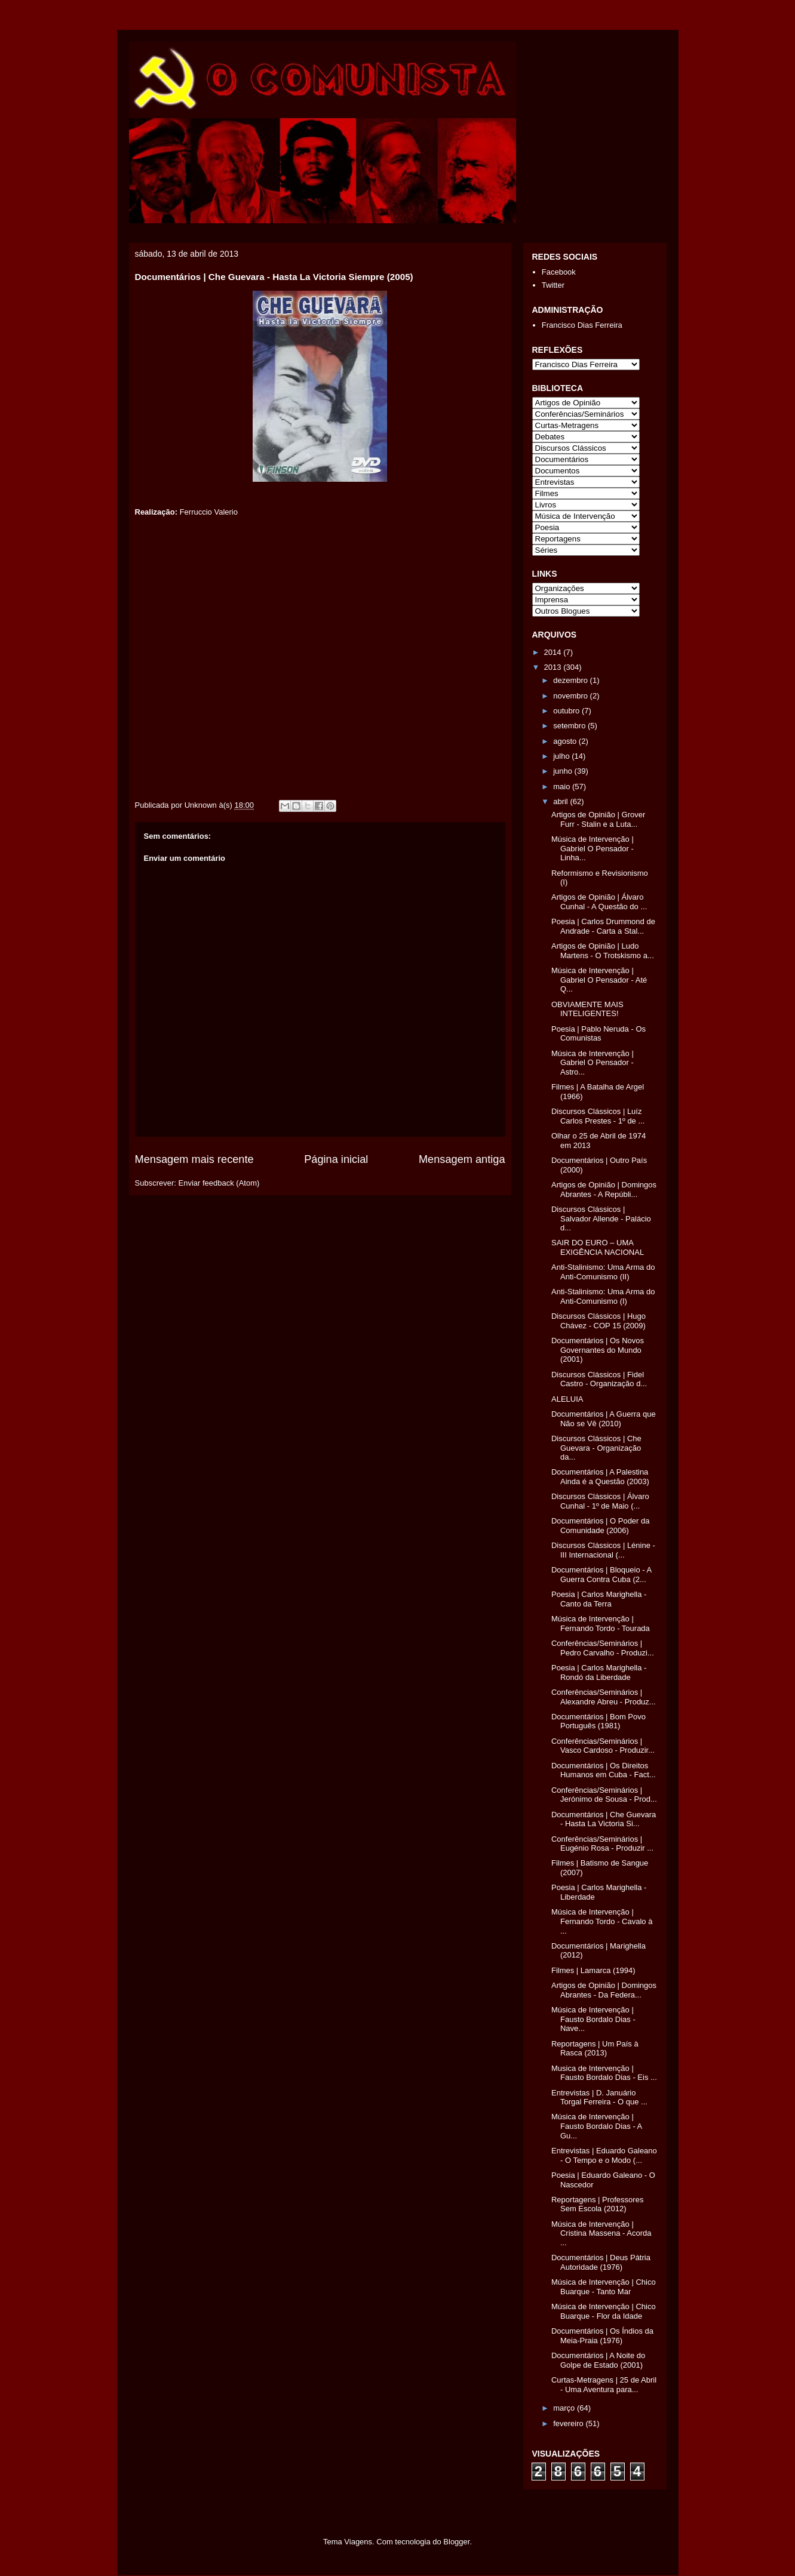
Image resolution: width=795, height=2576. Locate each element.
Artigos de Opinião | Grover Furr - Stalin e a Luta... (598, 819)
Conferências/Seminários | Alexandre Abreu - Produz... (603, 1697)
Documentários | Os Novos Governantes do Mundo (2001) (597, 1350)
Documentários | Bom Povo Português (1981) (598, 1721)
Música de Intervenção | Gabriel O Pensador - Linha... (592, 848)
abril (561, 801)
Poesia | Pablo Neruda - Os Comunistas (598, 1033)
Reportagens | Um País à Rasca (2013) (595, 2048)
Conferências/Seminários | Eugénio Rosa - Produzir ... (602, 1844)
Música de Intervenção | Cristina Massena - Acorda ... (601, 2233)
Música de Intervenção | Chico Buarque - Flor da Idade (603, 2311)
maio (562, 786)
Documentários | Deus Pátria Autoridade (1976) (600, 2262)
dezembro (571, 680)
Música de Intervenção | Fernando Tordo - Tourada (600, 1623)
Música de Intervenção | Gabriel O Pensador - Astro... (592, 1062)
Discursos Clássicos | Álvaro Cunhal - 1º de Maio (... (600, 1501)
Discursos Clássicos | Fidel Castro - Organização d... (599, 1379)
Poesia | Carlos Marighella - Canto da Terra (598, 1599)
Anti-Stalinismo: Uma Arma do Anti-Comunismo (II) (603, 1272)
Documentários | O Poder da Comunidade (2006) (600, 1525)
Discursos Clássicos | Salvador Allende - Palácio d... (601, 1218)
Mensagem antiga (462, 1159)
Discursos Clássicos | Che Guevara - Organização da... (596, 1447)
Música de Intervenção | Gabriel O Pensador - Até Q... (599, 979)
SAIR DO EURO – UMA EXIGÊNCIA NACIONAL (597, 1247)
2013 (554, 667)
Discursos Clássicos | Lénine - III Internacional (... (603, 1550)
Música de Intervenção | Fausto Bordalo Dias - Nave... (593, 2019)
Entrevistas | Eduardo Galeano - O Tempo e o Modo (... (604, 2155)
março (565, 2407)
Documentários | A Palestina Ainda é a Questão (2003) (600, 1476)
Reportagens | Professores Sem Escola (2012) (597, 2204)
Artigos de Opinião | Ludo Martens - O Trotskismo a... (602, 950)
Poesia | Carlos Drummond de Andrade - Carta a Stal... (603, 926)
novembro (571, 695)
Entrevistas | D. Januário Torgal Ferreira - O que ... (599, 2097)
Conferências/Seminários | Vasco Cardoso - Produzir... (603, 1746)
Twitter (553, 285)
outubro (567, 710)
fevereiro (569, 2423)
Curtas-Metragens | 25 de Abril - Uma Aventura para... (603, 2384)
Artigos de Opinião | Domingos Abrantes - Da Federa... (603, 1990)
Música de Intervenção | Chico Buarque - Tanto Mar (603, 2287)
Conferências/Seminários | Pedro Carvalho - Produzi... (602, 1648)
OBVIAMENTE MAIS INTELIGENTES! (587, 1009)
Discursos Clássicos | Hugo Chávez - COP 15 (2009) (598, 1321)
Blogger (456, 2541)
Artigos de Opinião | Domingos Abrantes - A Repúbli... (603, 1189)
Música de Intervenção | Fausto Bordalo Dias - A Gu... (596, 2126)
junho (563, 771)
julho (562, 756)
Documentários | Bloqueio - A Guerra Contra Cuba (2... (601, 1574)
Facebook (559, 271)
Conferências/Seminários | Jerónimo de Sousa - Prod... (604, 1795)
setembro (570, 725)
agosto (566, 741)
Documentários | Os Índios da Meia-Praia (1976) (602, 2335)
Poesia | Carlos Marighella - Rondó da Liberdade (598, 1672)
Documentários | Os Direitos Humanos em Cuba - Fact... (603, 1770)
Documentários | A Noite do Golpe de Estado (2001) (598, 2360)
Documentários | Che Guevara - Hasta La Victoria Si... (603, 1819)
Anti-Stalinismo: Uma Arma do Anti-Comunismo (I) (603, 1296)
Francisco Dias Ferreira (582, 325)
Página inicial (336, 1159)
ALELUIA (567, 1399)
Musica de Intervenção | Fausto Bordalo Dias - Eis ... (604, 2073)
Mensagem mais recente (194, 1159)
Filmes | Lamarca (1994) (593, 1970)
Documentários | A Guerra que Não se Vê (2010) (603, 1418)
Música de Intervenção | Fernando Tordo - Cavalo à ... (601, 1921)
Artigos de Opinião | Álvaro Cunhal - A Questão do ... (599, 901)
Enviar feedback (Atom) (218, 1182)
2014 (554, 652)
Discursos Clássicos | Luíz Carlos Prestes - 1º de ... (597, 1116)
